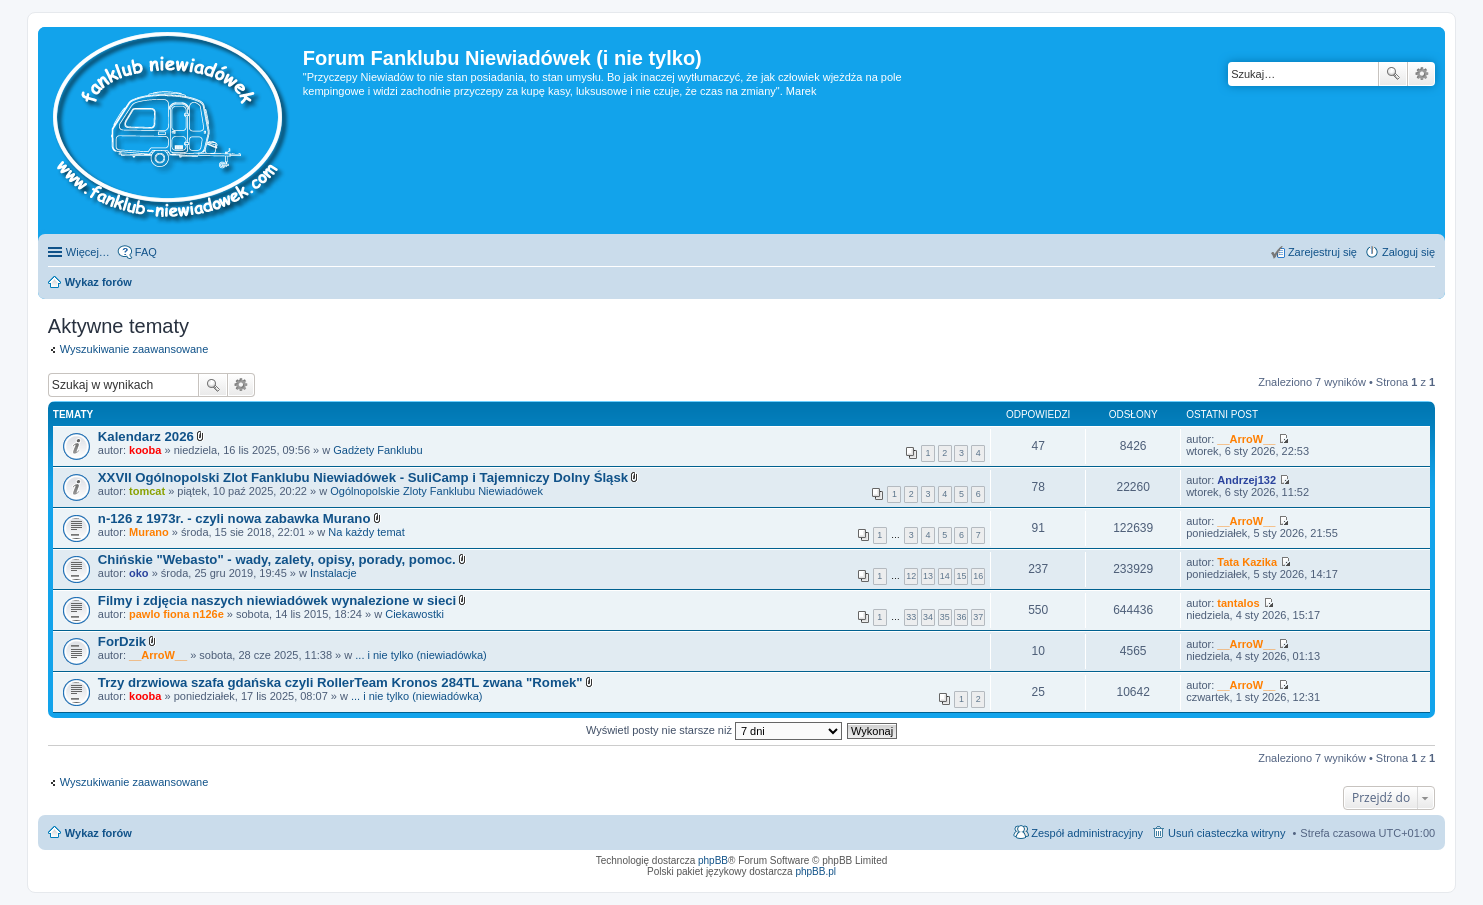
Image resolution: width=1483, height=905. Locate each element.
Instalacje (333, 573)
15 (961, 576)
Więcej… (88, 252)
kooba (145, 450)
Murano (149, 532)
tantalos (1238, 603)
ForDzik (122, 641)
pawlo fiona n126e (176, 614)
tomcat (147, 491)
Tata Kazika (1247, 562)
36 (961, 617)
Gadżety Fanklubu (377, 450)
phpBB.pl (815, 871)
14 (945, 576)
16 (978, 576)
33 (911, 617)
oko (139, 573)
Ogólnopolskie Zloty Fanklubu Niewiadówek (436, 491)
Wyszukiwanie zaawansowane (1421, 74)
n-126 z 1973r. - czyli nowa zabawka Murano (234, 518)
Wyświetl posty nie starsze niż (714, 730)
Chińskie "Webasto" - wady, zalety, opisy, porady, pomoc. (277, 559)
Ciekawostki (414, 614)
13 (928, 576)
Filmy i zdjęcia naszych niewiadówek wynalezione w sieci (277, 600)
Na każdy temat (366, 532)
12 (911, 576)
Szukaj (1393, 74)
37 (978, 617)
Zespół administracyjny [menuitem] (1087, 833)
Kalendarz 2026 (146, 436)
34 (928, 617)
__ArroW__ (1246, 439)
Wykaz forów (98, 833)
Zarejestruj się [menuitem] (1322, 252)
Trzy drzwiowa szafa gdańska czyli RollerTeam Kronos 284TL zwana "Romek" (340, 682)
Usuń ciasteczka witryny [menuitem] (1226, 833)
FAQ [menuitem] (146, 252)
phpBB (713, 860)
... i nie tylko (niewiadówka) (420, 655)
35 (945, 617)
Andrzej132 (1246, 480)
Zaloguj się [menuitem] (1408, 252)
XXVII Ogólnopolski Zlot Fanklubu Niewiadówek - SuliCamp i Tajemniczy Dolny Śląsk (363, 477)
